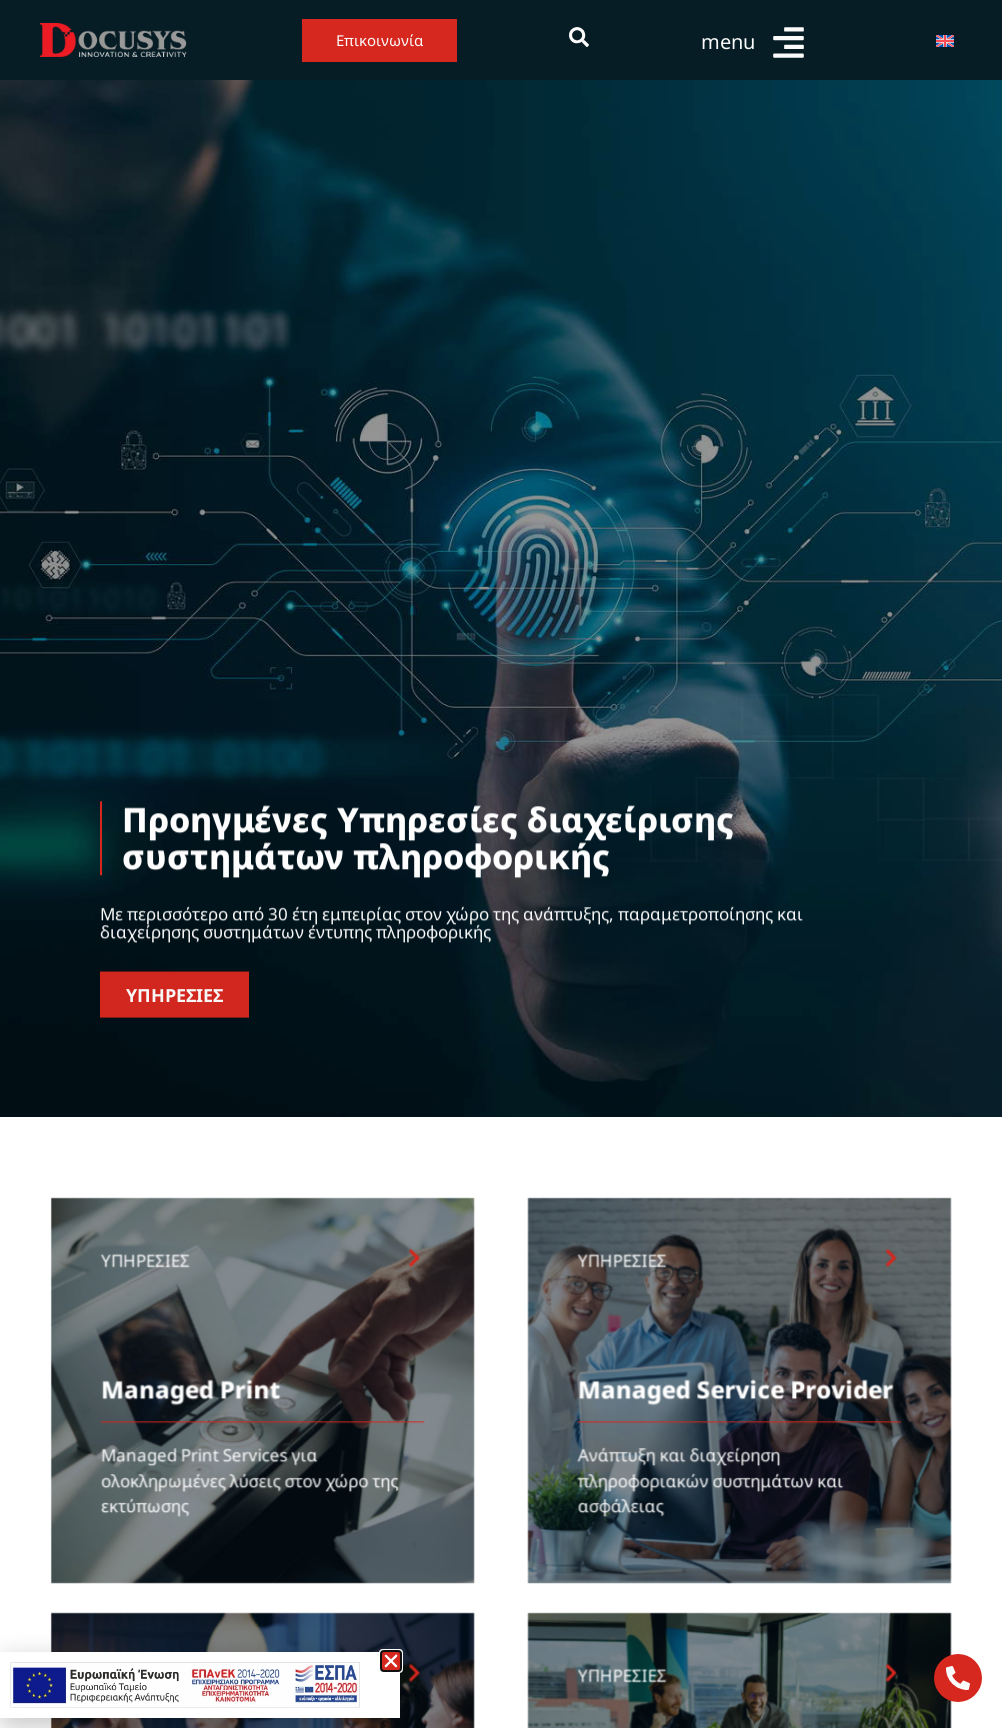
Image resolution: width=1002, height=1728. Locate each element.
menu (728, 41)
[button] (391, 1661)
